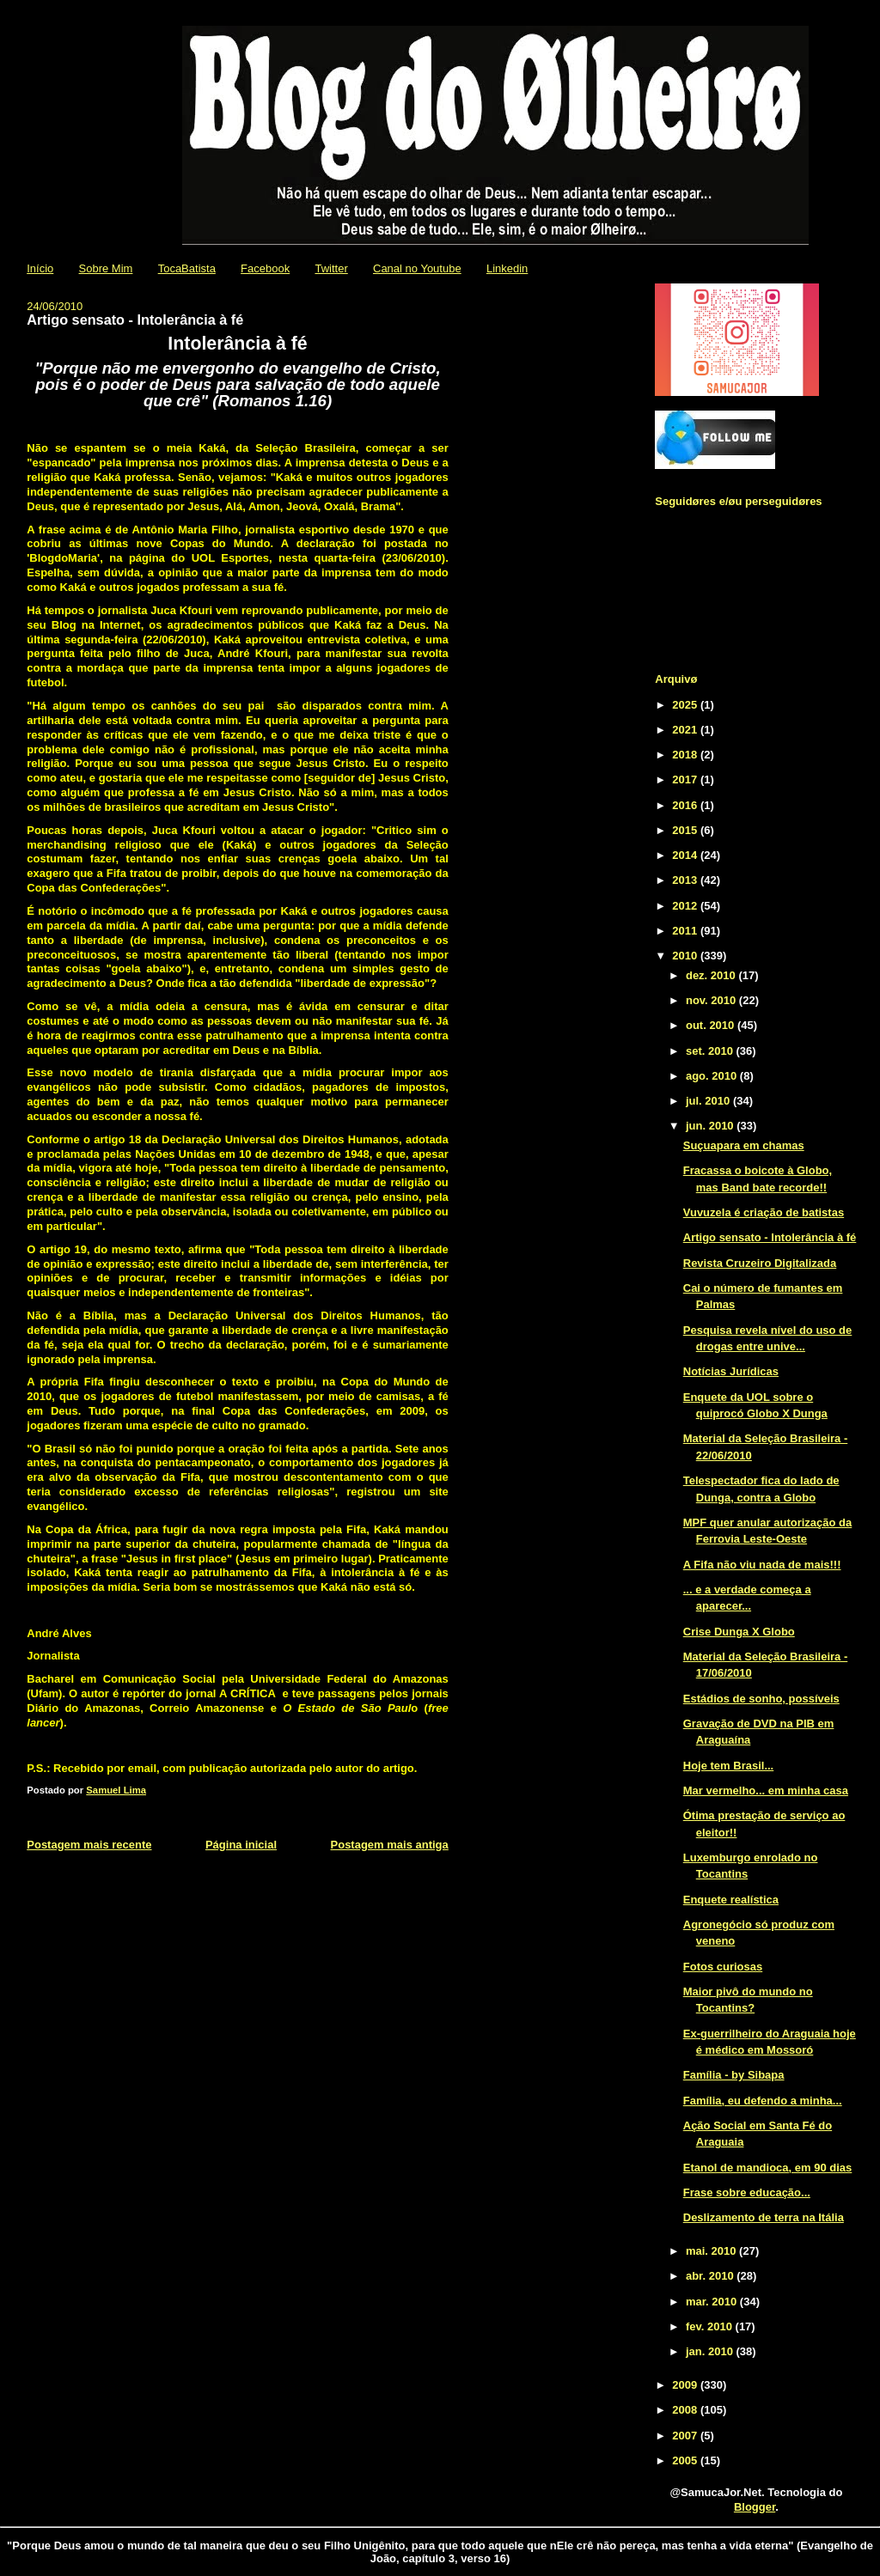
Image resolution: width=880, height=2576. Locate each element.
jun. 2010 (711, 1125)
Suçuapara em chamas (743, 1145)
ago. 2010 (713, 1075)
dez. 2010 (712, 975)
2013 (686, 880)
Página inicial (241, 1844)
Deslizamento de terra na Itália (763, 2217)
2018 (686, 754)
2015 (686, 830)
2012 (686, 905)
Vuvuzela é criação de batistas (763, 1212)
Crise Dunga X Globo (739, 1631)
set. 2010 (711, 1050)
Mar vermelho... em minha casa (765, 1790)
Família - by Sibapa (734, 2074)
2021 (686, 729)
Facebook (265, 268)
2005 (686, 2460)
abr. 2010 (711, 2275)
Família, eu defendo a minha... (762, 2100)
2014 (686, 855)
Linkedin (507, 268)
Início (40, 268)
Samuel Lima (116, 1790)
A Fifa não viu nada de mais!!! (762, 1564)
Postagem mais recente (89, 1844)
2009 (686, 2384)
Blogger (754, 2506)
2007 (686, 2435)
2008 (686, 2409)
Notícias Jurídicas (731, 1371)
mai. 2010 (712, 2250)
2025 (686, 704)
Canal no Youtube (417, 268)
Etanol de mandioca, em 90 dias (767, 2167)
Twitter (331, 268)
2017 (686, 779)
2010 (686, 955)
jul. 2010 (709, 1100)
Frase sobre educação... (746, 2192)
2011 (686, 930)
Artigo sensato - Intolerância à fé (770, 1237)
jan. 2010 (711, 2351)
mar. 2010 (713, 2301)
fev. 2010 (711, 2326)
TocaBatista (187, 268)
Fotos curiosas (722, 1966)
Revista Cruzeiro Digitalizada (759, 1263)
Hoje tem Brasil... (728, 1765)
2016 (686, 805)
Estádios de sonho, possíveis (761, 1698)
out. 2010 (711, 1025)
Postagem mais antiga (390, 1844)
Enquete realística (731, 1899)
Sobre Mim (106, 268)
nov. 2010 (712, 1000)
